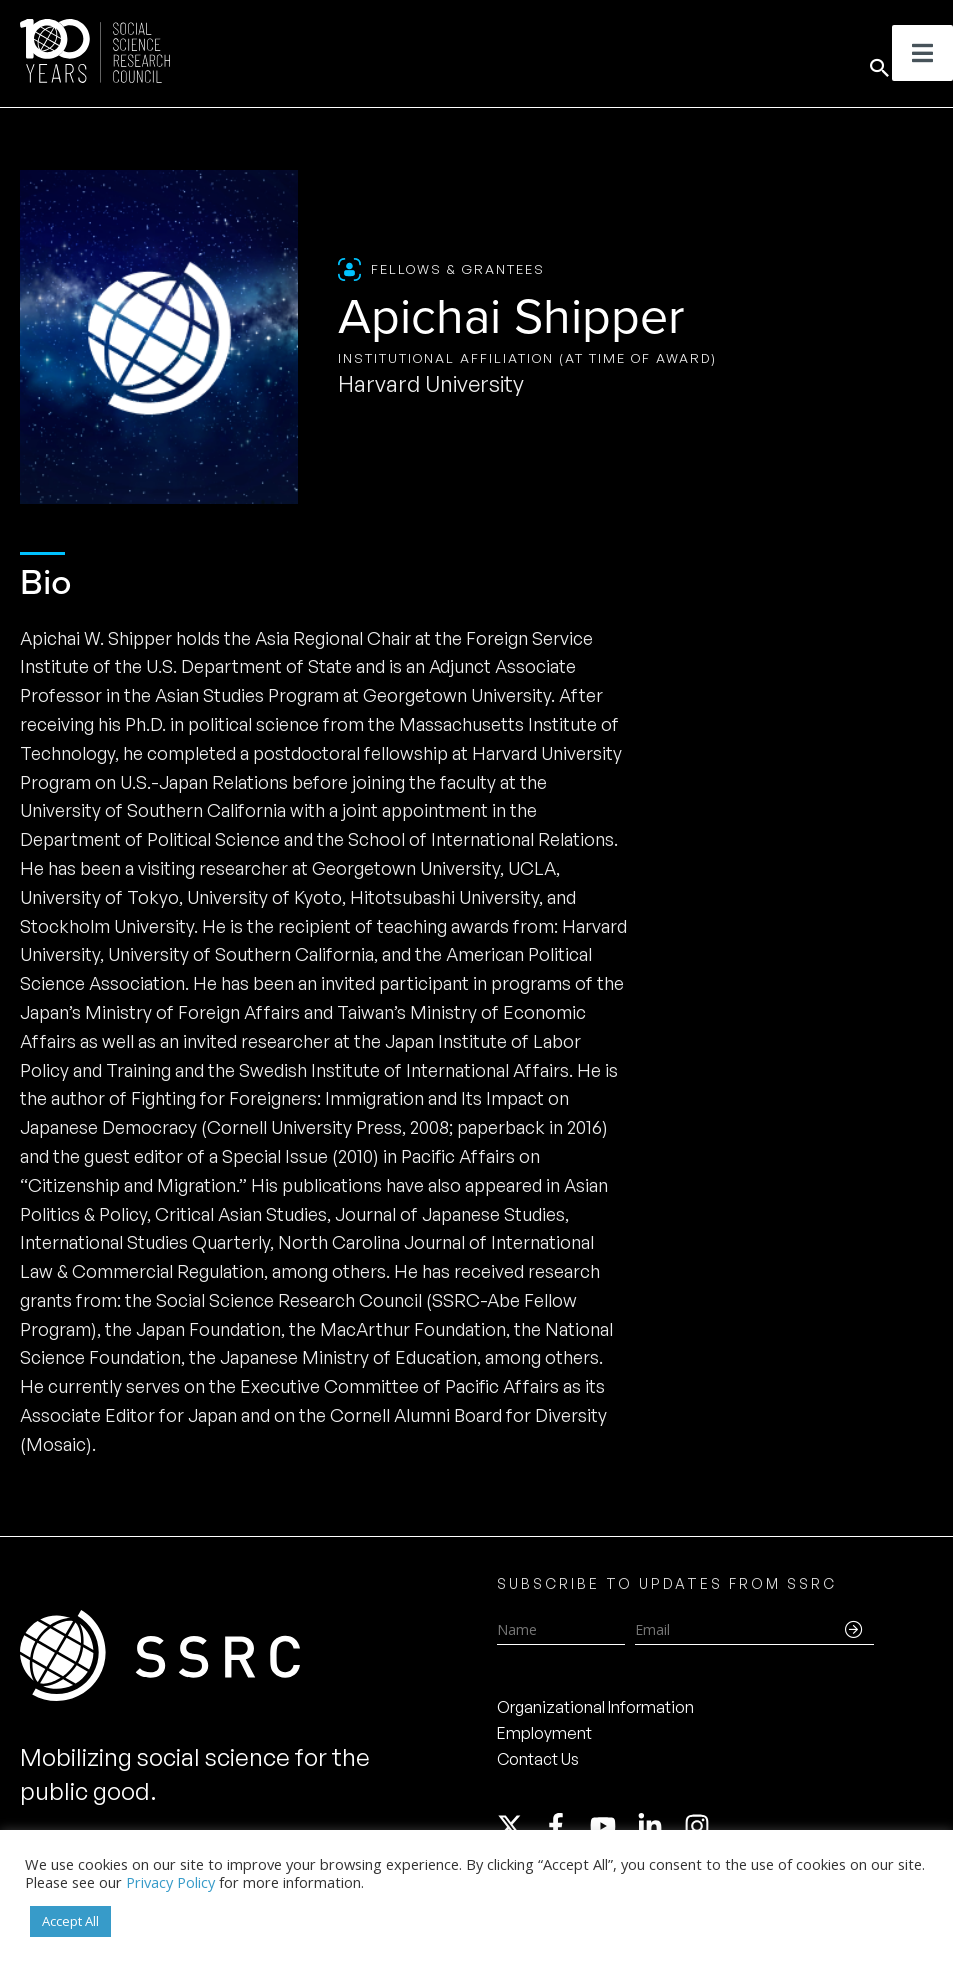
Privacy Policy (170, 1882)
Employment (544, 1733)
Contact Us (538, 1759)
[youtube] (612, 1826)
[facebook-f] (565, 1826)
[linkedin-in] (659, 1826)
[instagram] (701, 1826)
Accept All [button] (70, 1921)
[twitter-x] (519, 1826)
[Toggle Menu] (922, 53)
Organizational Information (595, 1707)
